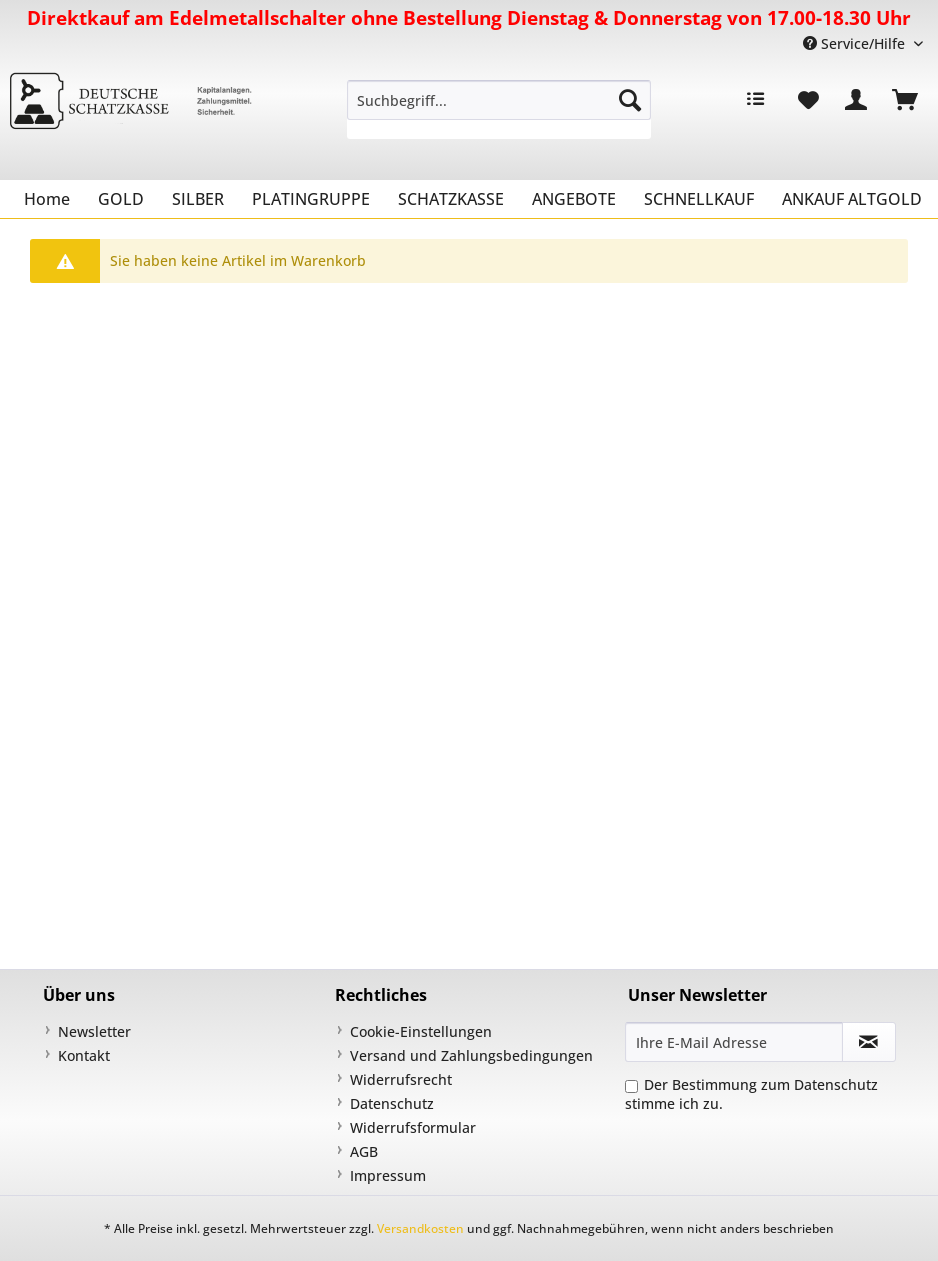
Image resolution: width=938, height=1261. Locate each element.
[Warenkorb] (906, 100)
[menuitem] (499, 109)
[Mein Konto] (857, 100)
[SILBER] (198, 199)
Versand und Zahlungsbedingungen (471, 1055)
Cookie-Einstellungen (421, 1031)
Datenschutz (392, 1103)
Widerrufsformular (413, 1127)
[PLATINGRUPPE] (311, 199)
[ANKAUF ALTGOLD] (852, 199)
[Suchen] (630, 100)
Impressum (388, 1175)
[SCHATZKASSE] (451, 199)
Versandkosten (420, 1228)
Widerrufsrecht (401, 1079)
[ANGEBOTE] (574, 199)
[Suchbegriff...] (499, 100)
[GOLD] (121, 199)
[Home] (47, 199)
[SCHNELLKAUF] (699, 199)
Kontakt (84, 1055)
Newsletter (94, 1031)
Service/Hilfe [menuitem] (856, 43)
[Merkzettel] (808, 100)
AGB (364, 1151)
